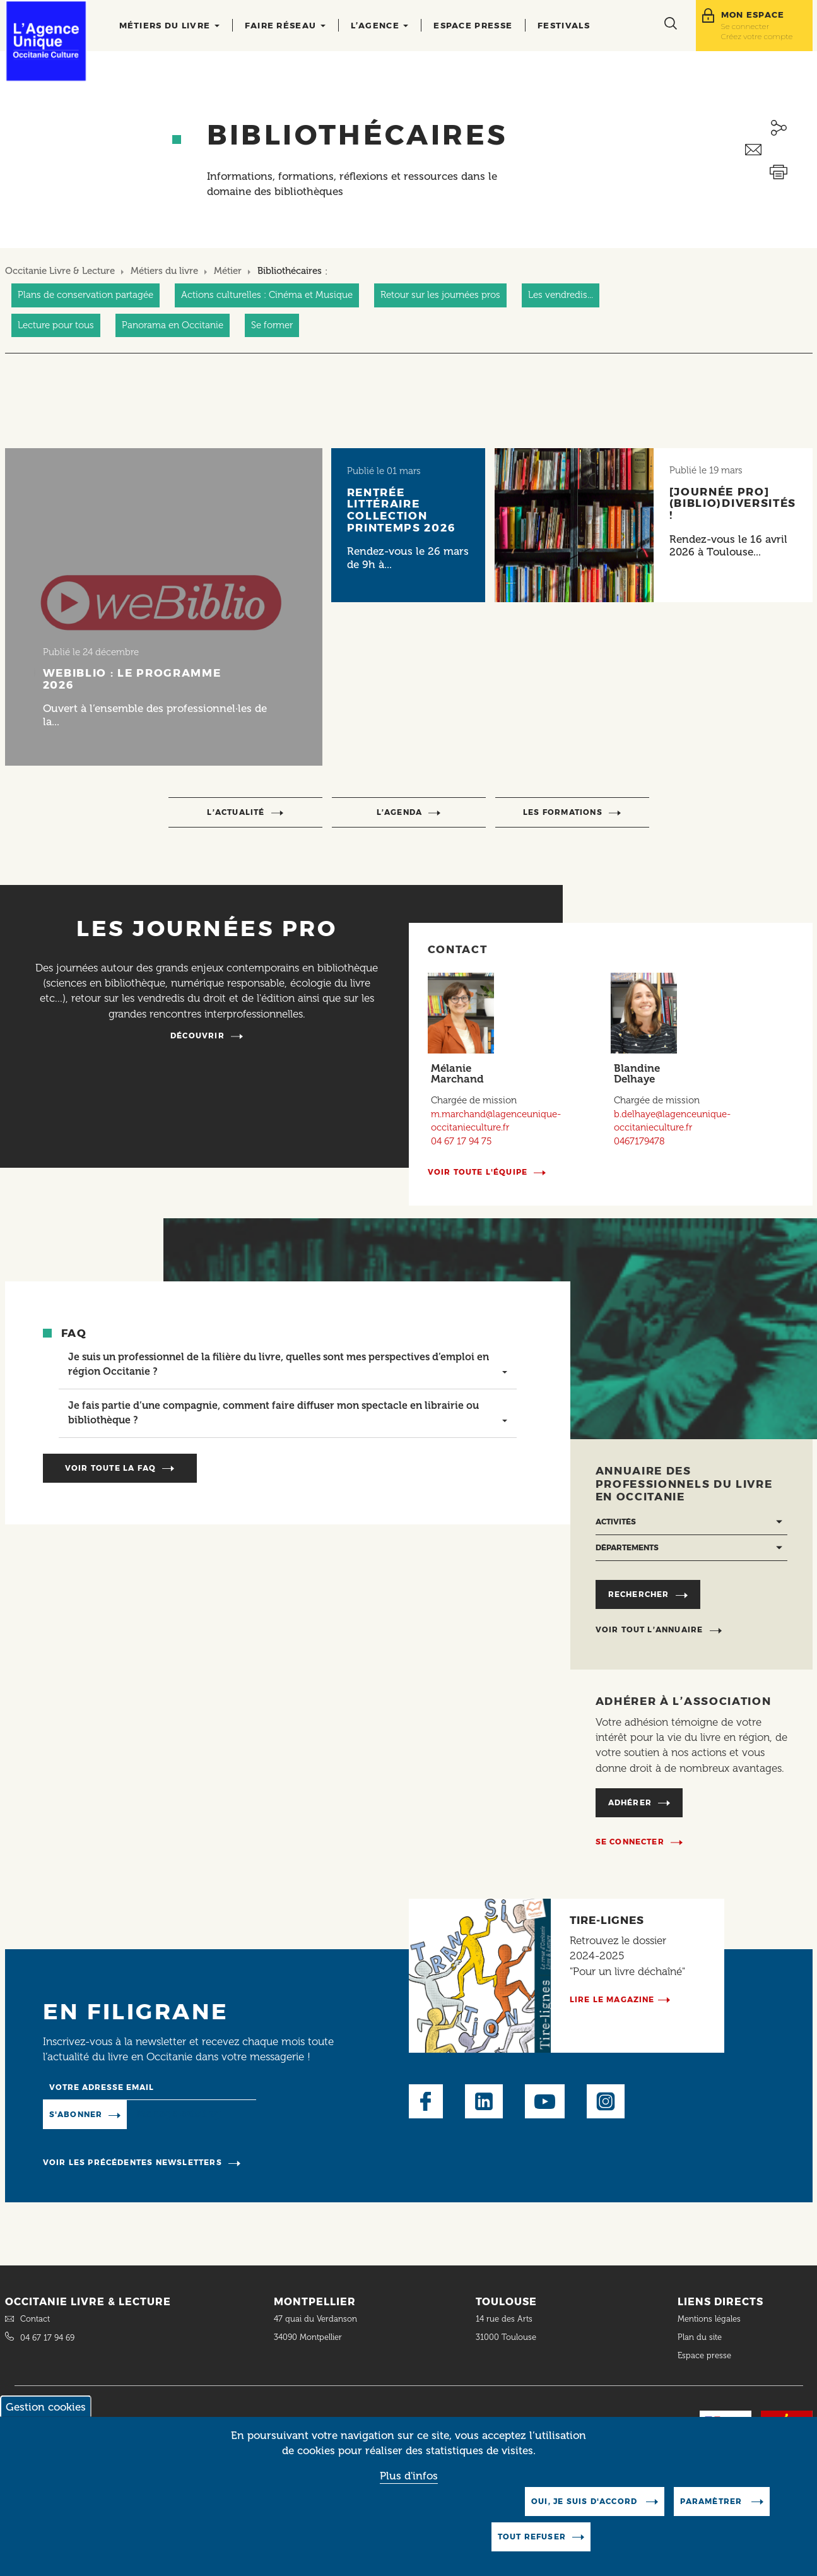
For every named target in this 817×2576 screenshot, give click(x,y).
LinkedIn (484, 2101)
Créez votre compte (757, 36)
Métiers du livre (169, 25)
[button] (287, 1364)
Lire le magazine (612, 1999)
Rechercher (638, 1594)
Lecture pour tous (56, 325)
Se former (272, 325)
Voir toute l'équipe (478, 1172)
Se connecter (745, 26)
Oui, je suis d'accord (585, 2513)
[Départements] (691, 1547)
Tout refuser (532, 2548)
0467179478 (639, 1141)
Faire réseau (285, 25)
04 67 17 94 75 (461, 1141)
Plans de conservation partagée (85, 294)
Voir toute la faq (110, 1468)
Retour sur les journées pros (440, 294)
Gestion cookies (46, 2419)
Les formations (562, 812)
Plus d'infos (409, 2487)
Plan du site (700, 2337)
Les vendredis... (560, 294)
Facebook (426, 2101)
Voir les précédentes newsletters (132, 2162)
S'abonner (76, 2114)
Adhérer (630, 1802)
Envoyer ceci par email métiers (779, 150)
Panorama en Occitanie (172, 325)
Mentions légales (710, 2319)
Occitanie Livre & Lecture (60, 270)
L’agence (380, 25)
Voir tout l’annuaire (649, 1629)
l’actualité (235, 812)
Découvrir (197, 1035)
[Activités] (691, 1521)
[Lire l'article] (163, 607)
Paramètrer (712, 2513)
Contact (35, 2319)
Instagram (606, 2101)
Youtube (545, 2101)
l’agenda (400, 812)
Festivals (564, 25)
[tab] (288, 1365)
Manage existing (178, 2114)
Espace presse (472, 25)
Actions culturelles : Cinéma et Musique (267, 294)
